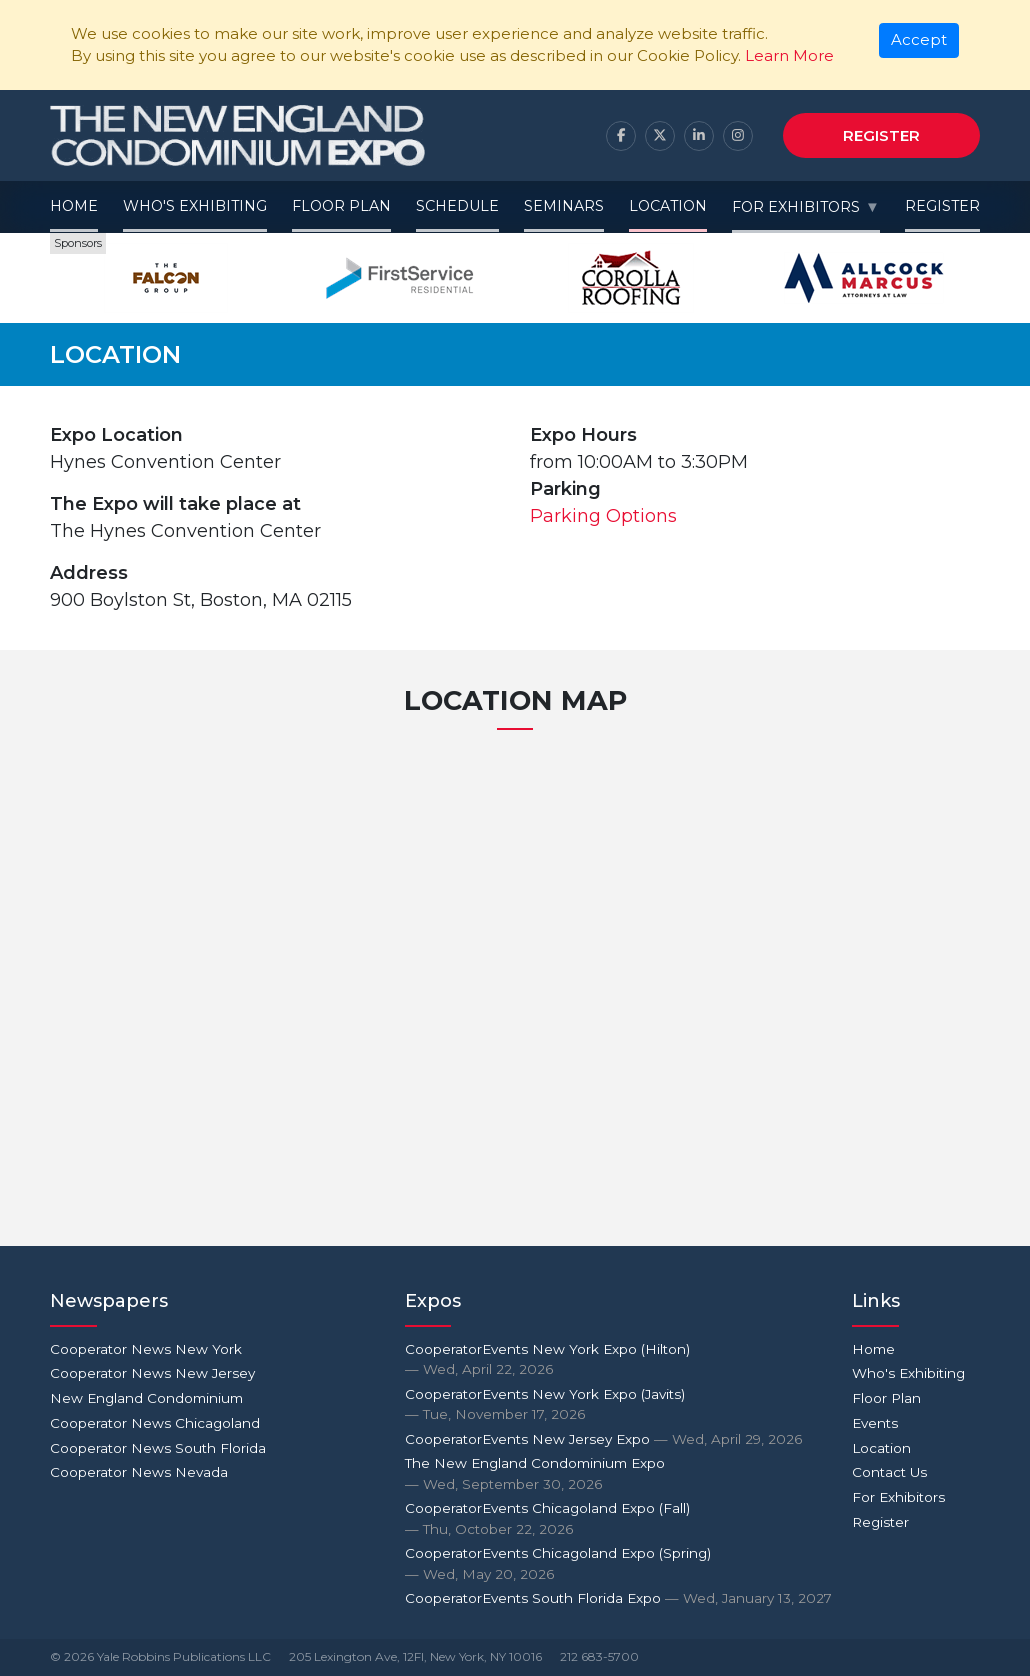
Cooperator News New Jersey (152, 1373)
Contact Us (889, 1472)
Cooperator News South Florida (158, 1448)
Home (74, 206)
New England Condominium (146, 1398)
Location (668, 206)
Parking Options (603, 516)
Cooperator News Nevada (139, 1472)
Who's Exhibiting (195, 206)
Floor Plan (341, 206)
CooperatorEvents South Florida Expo (618, 1598)
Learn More (789, 55)
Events (875, 1423)
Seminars (564, 206)
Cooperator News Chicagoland (155, 1423)
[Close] (919, 41)
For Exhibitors (796, 207)
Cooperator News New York (146, 1349)
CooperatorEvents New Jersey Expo (603, 1439)
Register (881, 135)
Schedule (457, 206)
